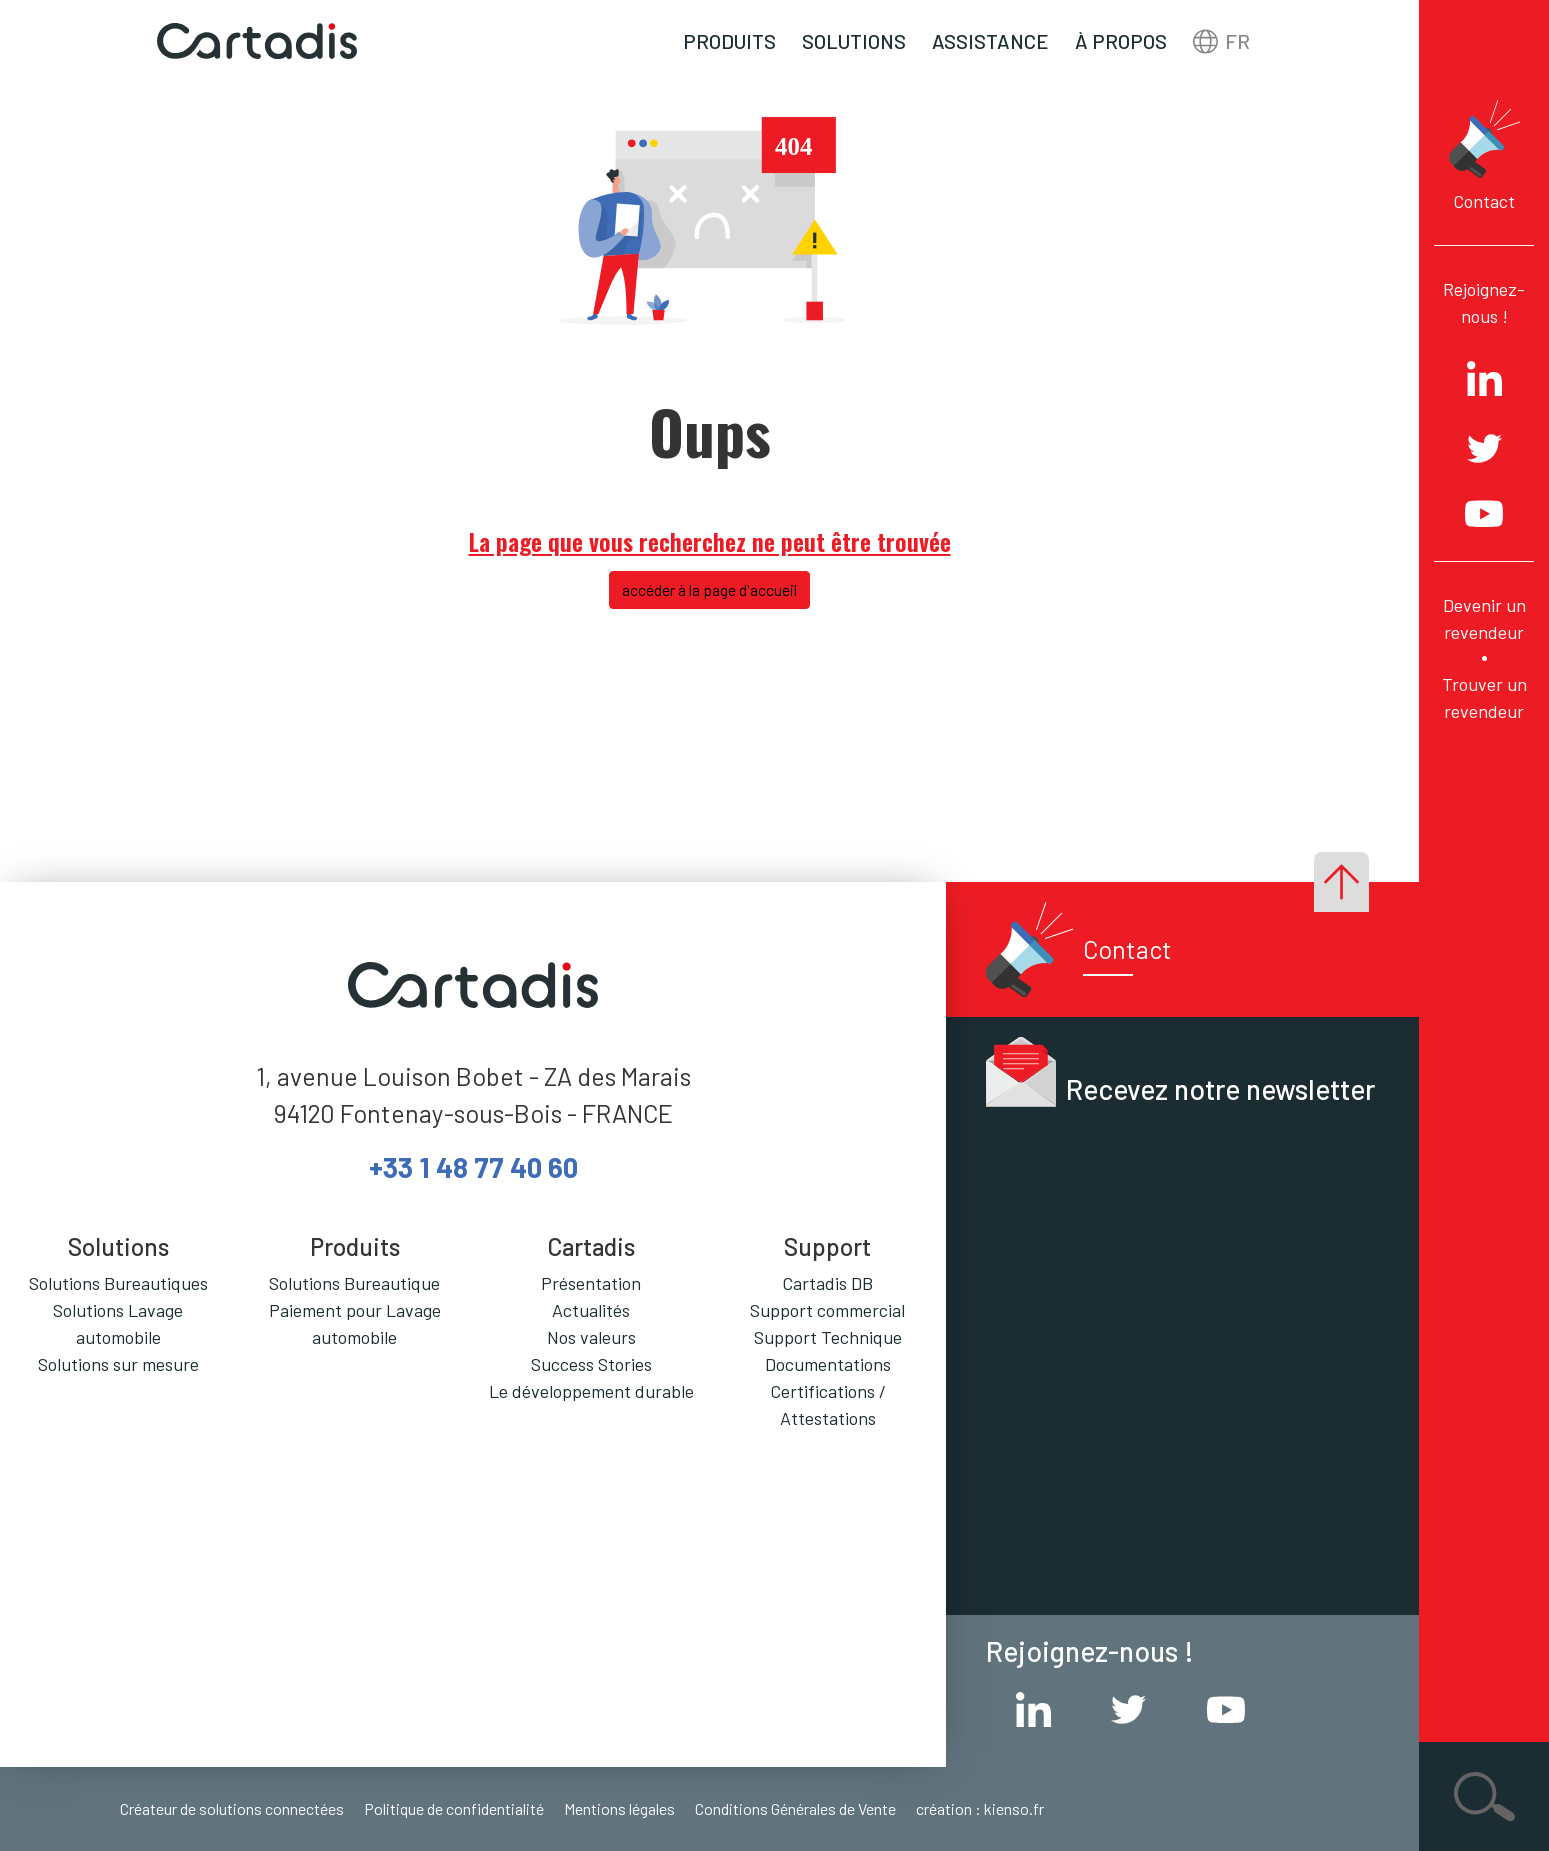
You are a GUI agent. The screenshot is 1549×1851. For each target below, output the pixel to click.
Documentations (828, 1364)
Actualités (591, 1310)
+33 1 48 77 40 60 (473, 1167)
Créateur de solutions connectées (232, 1808)
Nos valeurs (591, 1337)
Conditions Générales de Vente (795, 1808)
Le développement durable (591, 1391)
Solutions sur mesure (118, 1364)
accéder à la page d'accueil (709, 589)
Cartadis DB (827, 1283)
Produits (729, 41)
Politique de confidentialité (454, 1808)
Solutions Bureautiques (118, 1283)
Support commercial (827, 1310)
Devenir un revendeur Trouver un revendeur (1484, 658)
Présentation (591, 1283)
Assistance (990, 41)
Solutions (854, 41)
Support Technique (828, 1337)
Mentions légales (619, 1808)
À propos (1121, 41)
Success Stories (591, 1364)
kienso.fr (1014, 1808)
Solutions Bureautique (354, 1283)
